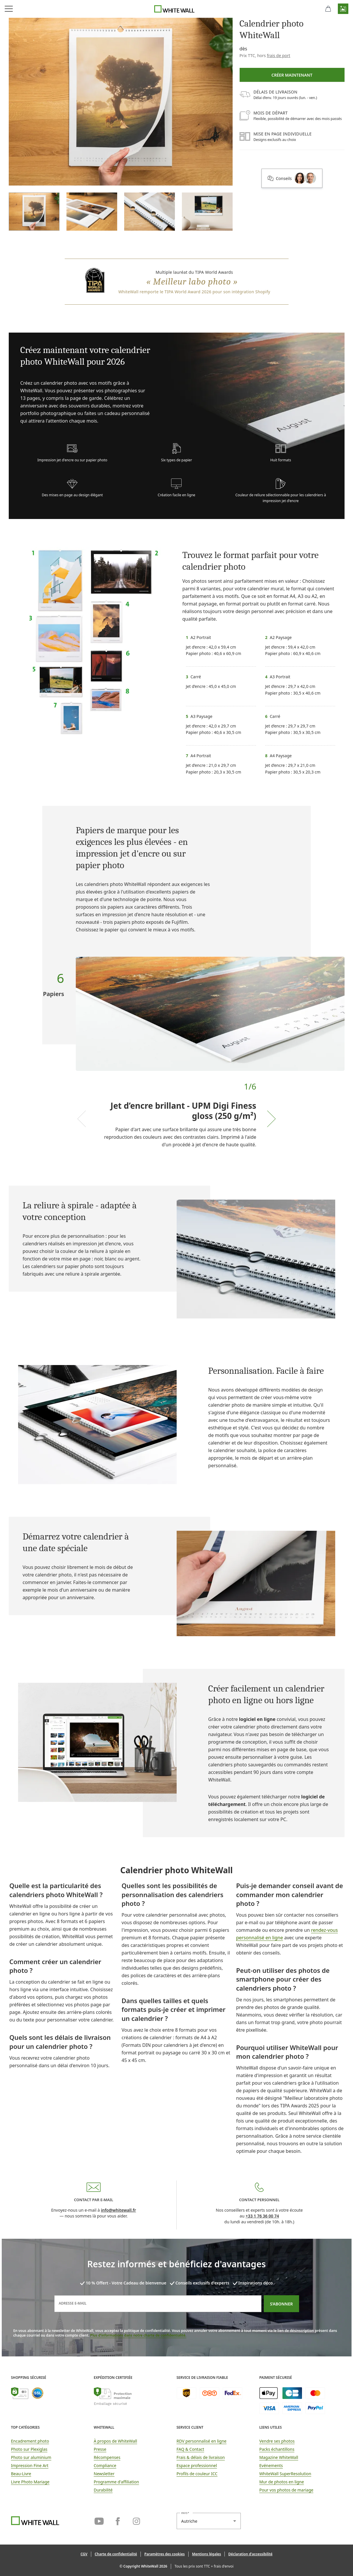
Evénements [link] (271, 2465)
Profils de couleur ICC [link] (197, 2473)
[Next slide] (271, 1119)
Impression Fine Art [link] (29, 2465)
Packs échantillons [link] (276, 2449)
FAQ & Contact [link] (190, 2449)
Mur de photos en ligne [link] (281, 2482)
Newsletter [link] (104, 2473)
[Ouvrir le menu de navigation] (9, 9)
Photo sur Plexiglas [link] (29, 2449)
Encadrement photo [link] (30, 2441)
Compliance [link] (105, 2465)
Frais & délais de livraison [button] (201, 2457)
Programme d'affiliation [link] (116, 2482)
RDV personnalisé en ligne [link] (202, 2441)
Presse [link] (100, 2449)
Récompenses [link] (107, 2457)
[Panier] (328, 8)
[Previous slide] (81, 1119)
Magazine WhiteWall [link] (278, 2457)
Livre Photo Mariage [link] (30, 2482)
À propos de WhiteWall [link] (115, 2441)
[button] (343, 8)
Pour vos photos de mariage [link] (286, 2490)
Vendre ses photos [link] (277, 2441)
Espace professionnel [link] (197, 2465)
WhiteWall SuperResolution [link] (285, 2473)
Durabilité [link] (103, 2490)
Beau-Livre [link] (21, 2473)
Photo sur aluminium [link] (31, 2457)
